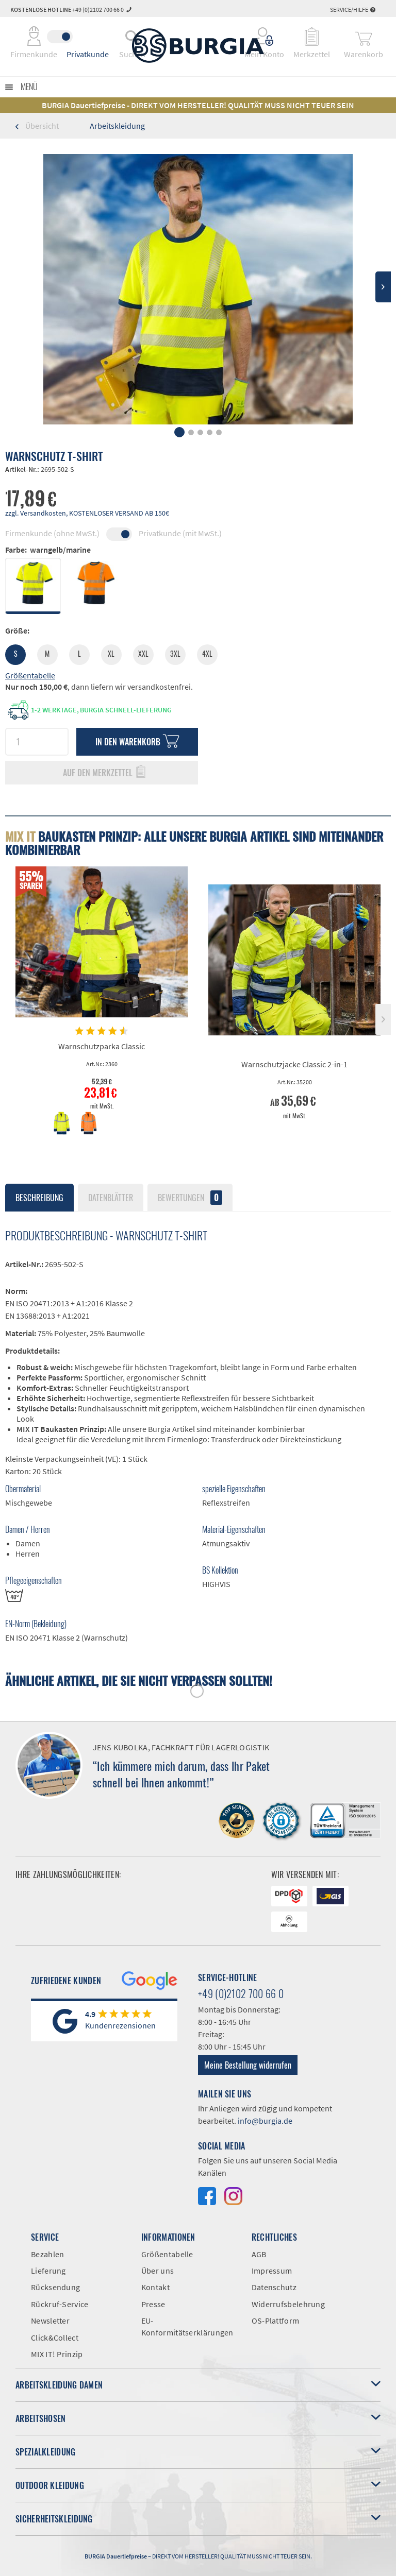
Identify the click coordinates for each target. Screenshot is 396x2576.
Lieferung (48, 2270)
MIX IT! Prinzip (57, 2354)
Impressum (272, 2270)
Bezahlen (47, 2254)
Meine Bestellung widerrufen (247, 2065)
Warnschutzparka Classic (101, 1046)
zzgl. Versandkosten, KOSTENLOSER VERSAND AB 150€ (87, 513)
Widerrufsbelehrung (288, 2304)
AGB (259, 2254)
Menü (29, 86)
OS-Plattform (276, 2320)
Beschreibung (39, 1197)
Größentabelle (30, 675)
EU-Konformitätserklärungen (187, 2326)
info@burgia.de (265, 2121)
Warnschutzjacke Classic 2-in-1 (294, 1064)
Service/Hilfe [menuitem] (352, 9)
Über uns (157, 2270)
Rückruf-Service (60, 2304)
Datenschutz (274, 2287)
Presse (153, 2304)
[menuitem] (264, 36)
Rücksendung (55, 2287)
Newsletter (50, 2320)
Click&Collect (54, 2337)
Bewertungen (190, 1197)
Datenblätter (110, 1197)
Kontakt (155, 2287)
